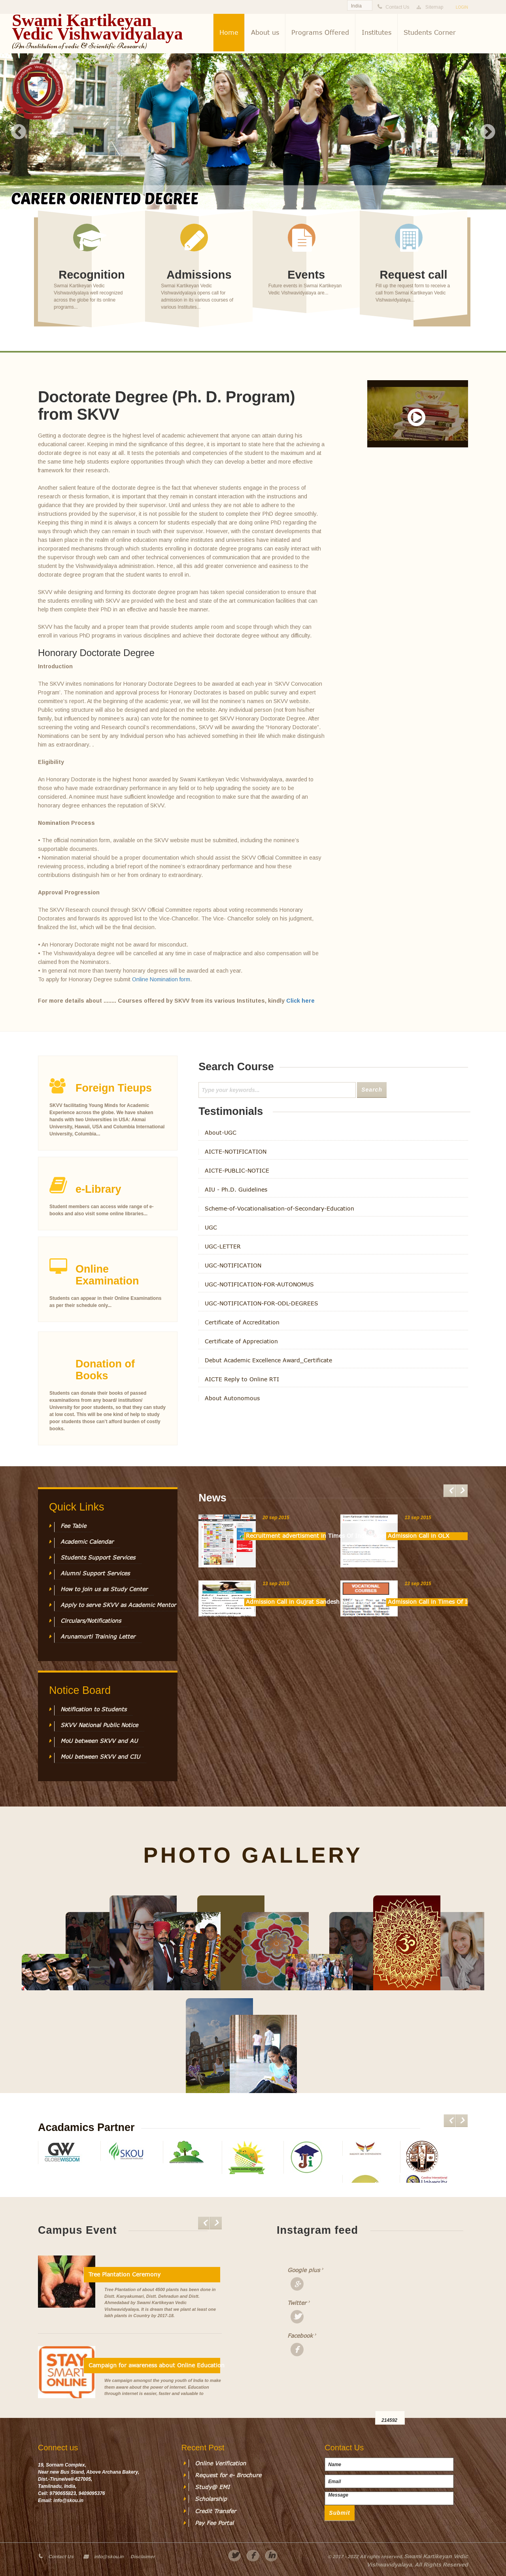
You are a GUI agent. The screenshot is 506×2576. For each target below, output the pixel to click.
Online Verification (220, 2463)
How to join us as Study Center (103, 1589)
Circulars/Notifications (90, 1620)
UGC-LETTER (223, 1246)
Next (487, 131)
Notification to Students (93, 1709)
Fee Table (73, 1525)
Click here (300, 1001)
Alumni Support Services (95, 1573)
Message (389, 2498)
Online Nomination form (161, 979)
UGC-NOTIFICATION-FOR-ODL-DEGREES (261, 1303)
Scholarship (211, 2498)
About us (265, 32)
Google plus (300, 2270)
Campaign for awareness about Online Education (154, 2365)
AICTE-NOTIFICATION (235, 1151)
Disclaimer (142, 2556)
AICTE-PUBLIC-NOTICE (237, 1170)
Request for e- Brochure (228, 2475)
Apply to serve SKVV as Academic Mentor (118, 1605)
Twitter (296, 2302)
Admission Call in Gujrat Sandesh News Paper (286, 1601)
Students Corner (430, 32)
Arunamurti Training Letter (97, 1636)
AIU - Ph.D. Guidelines (236, 1189)
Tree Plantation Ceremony (124, 2274)
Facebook (300, 2335)
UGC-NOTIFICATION (233, 1265)
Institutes (376, 32)
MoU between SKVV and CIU (100, 1756)
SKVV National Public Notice (99, 1725)
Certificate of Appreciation (241, 1341)
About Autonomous (232, 1398)
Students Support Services (97, 1557)
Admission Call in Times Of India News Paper (428, 1601)
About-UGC (220, 1133)
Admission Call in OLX (418, 1535)
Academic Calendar (86, 1541)
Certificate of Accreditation (242, 1322)
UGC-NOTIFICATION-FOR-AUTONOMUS (259, 1284)
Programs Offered (320, 32)
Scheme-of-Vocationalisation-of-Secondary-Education (279, 1208)
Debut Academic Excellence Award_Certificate (268, 1360)
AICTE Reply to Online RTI (242, 1379)
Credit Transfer (215, 2511)
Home (228, 32)
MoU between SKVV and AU (99, 1740)
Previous (18, 131)
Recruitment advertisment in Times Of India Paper (286, 1535)
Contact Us (61, 2556)
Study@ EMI (212, 2487)
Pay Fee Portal (214, 2523)
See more (91, 281)
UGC (211, 1227)
